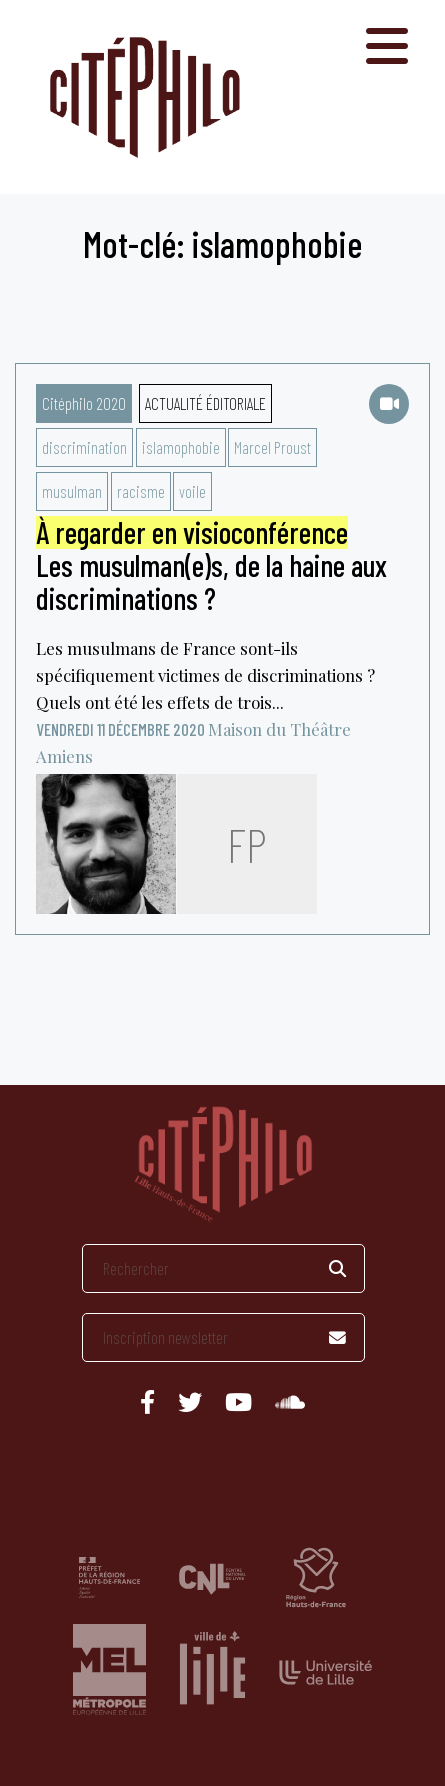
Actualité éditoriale (205, 403)
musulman (72, 491)
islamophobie (181, 447)
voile (192, 491)
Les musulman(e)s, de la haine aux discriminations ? (211, 566)
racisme (141, 491)
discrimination (84, 447)
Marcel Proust (272, 447)
